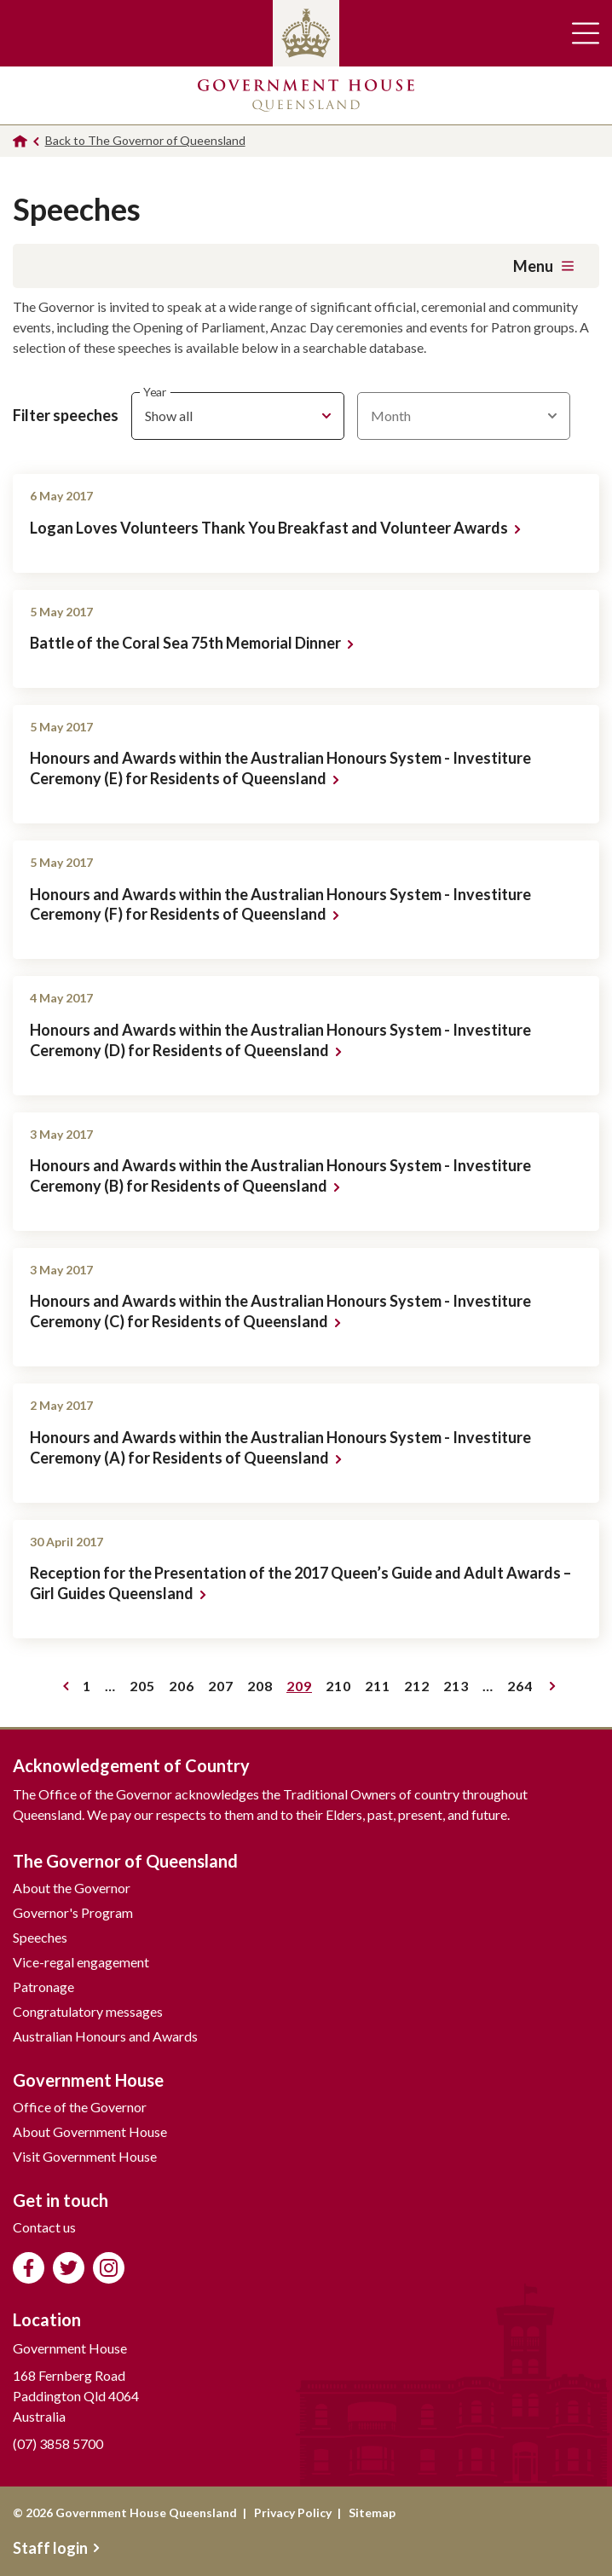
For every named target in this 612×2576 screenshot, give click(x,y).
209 (302, 1689)
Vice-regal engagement (81, 1962)
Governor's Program (73, 1912)
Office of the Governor (80, 2107)
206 (184, 1689)
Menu (543, 266)
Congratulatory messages (88, 2011)
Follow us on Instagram (109, 2268)
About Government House (90, 2131)
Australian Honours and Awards (105, 2036)
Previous (66, 1686)
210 (341, 1689)
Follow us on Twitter (69, 2268)
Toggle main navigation (585, 33)
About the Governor (71, 1888)
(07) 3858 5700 (58, 2443)
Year (154, 392)
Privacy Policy (293, 2512)
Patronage (43, 1986)
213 (459, 1689)
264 (523, 1689)
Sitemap (372, 2512)
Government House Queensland (306, 95)
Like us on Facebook (29, 2268)
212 (419, 1689)
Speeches (40, 1937)
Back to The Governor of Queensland (145, 140)
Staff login (56, 2547)
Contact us (44, 2227)
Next (553, 1686)
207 (223, 1689)
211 (380, 1689)
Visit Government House (85, 2156)
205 (145, 1689)
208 (263, 1689)
